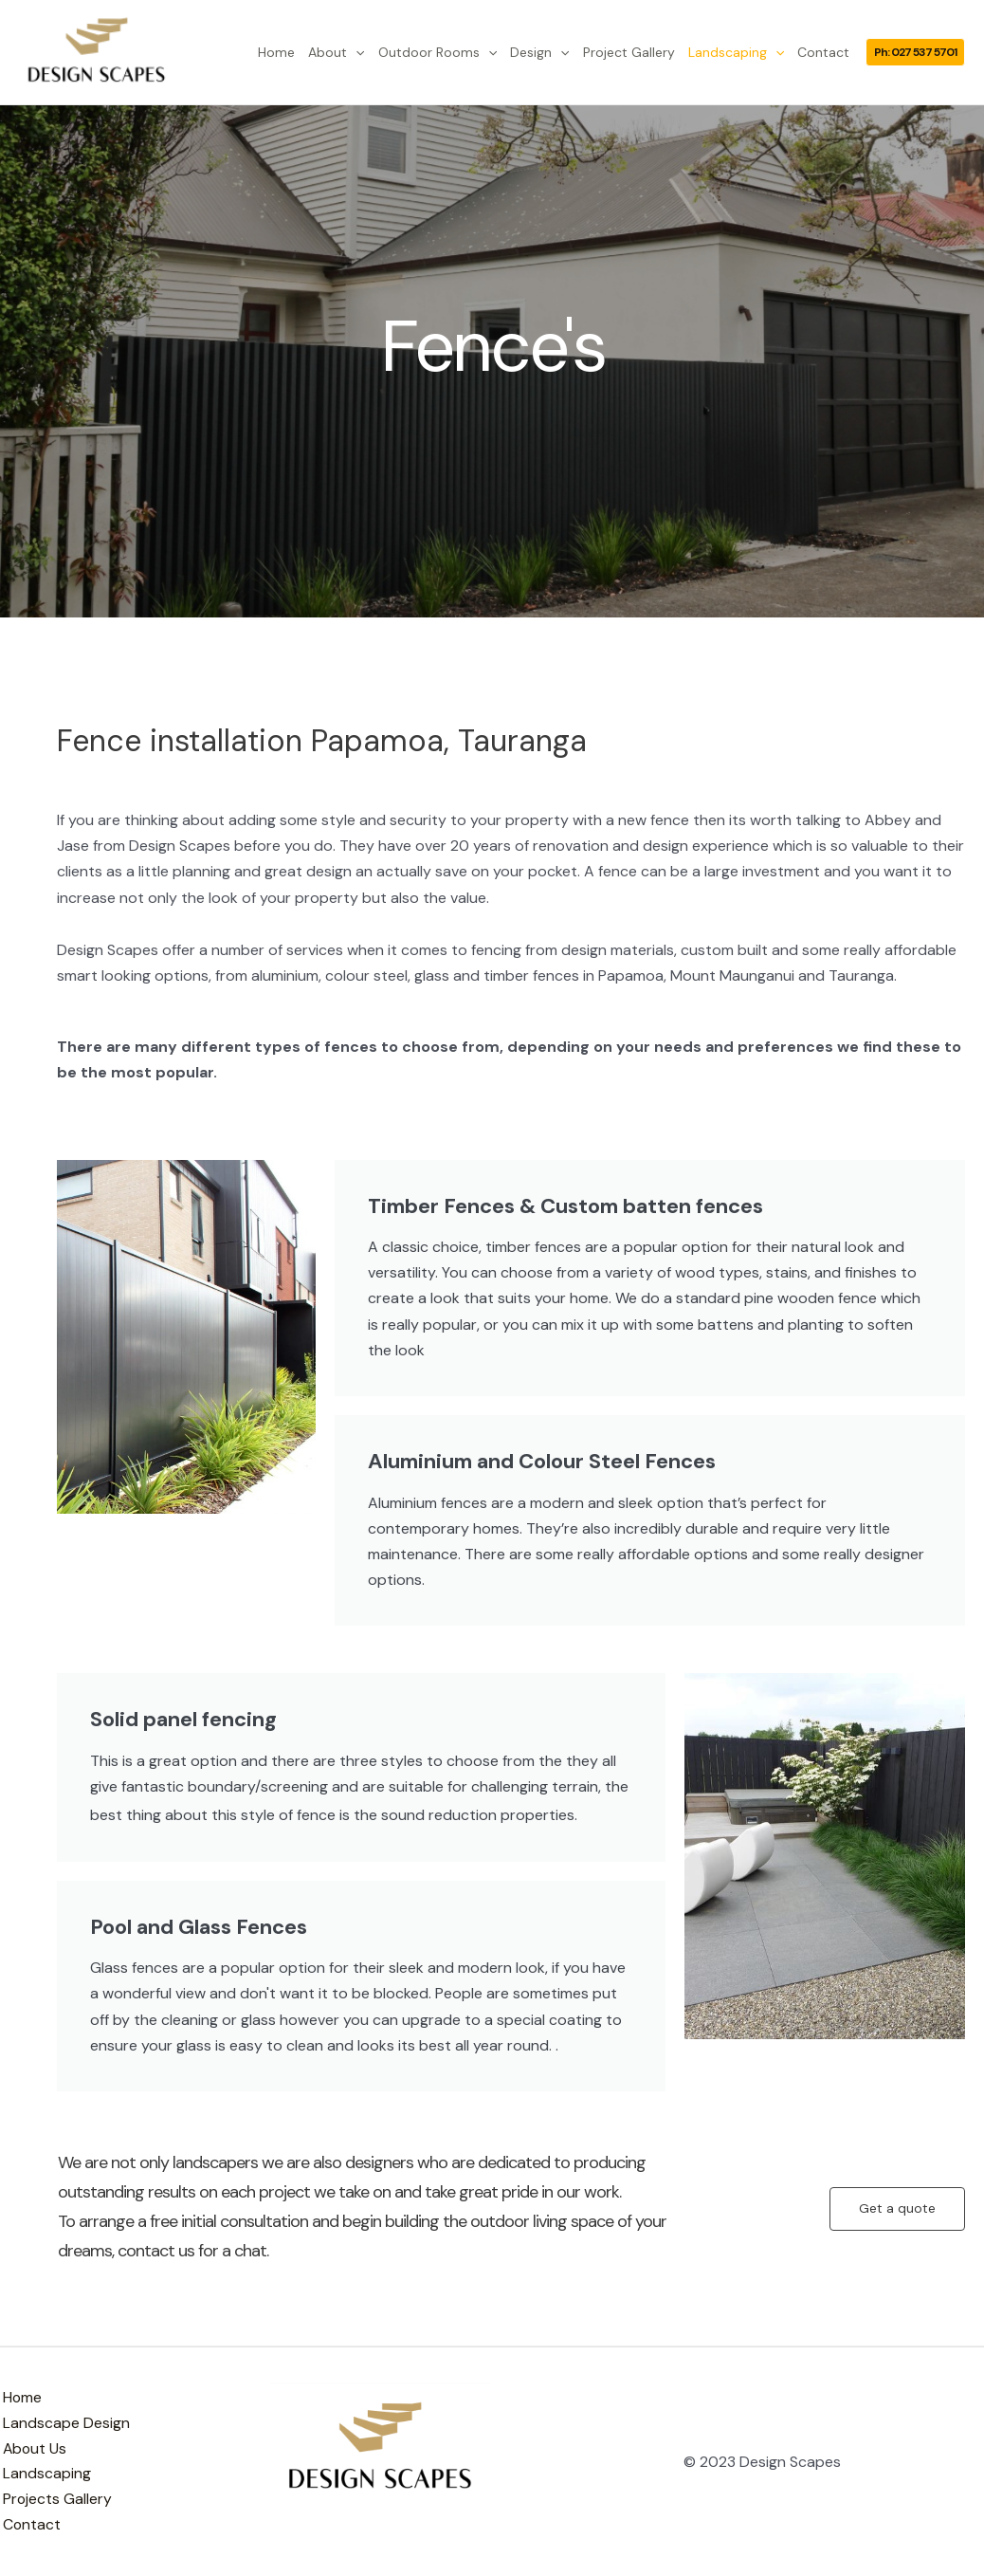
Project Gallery (629, 52)
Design (539, 52)
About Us (32, 2448)
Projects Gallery (55, 2501)
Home (276, 52)
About (336, 52)
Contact (823, 52)
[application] (355, 52)
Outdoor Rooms (437, 52)
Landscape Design (63, 2423)
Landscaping (736, 52)
